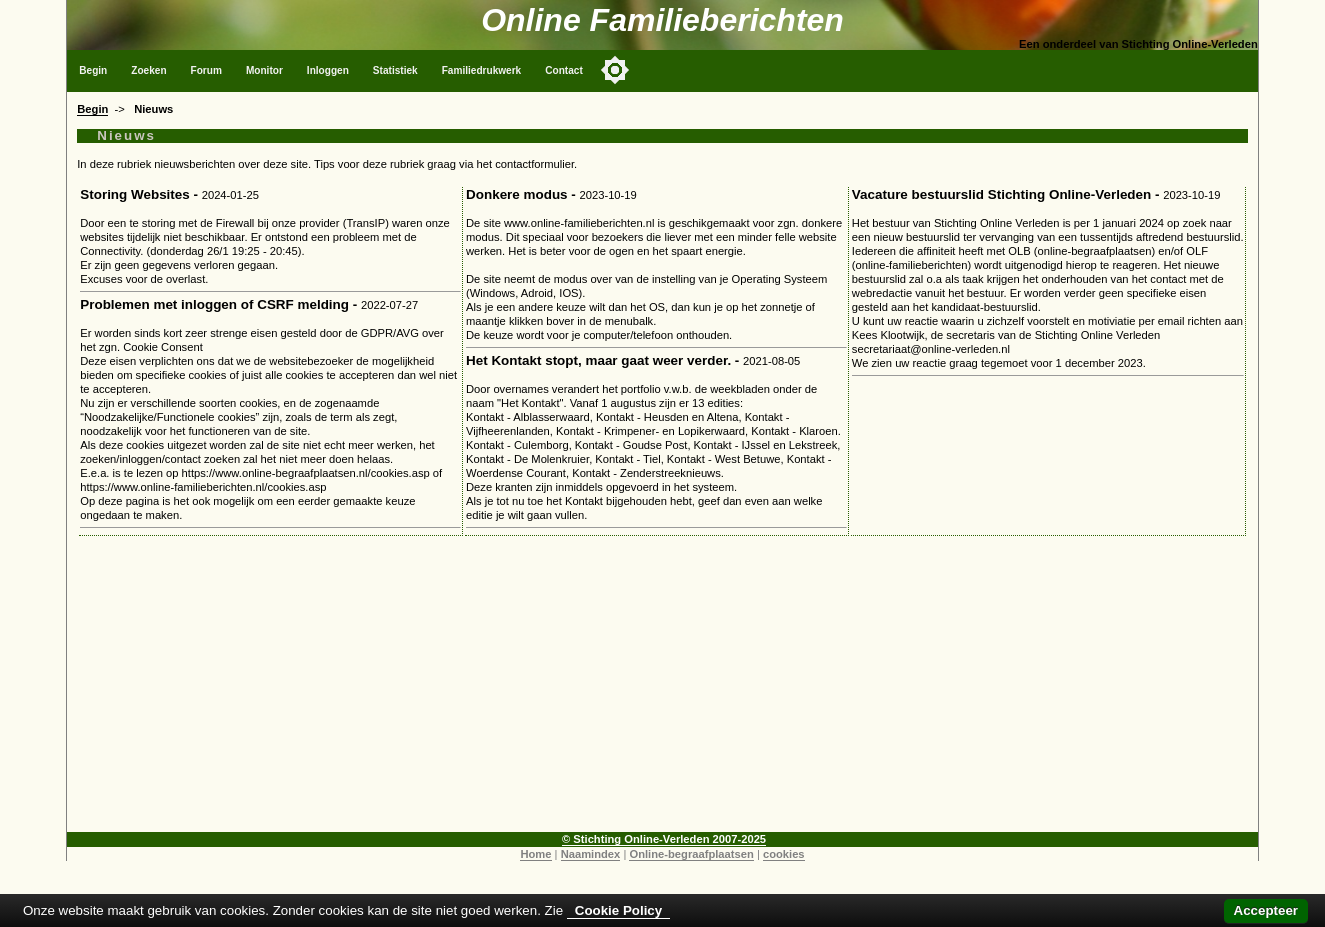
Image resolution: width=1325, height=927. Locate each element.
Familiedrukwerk (482, 70)
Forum (206, 70)
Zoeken (148, 70)
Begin (93, 70)
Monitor (264, 70)
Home (535, 854)
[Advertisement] (662, 692)
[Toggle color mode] (615, 70)
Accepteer (1266, 910)
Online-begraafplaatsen (691, 854)
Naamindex (591, 854)
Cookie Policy (618, 910)
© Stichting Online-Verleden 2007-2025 (664, 839)
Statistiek (395, 70)
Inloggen (328, 70)
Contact (564, 70)
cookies (784, 854)
